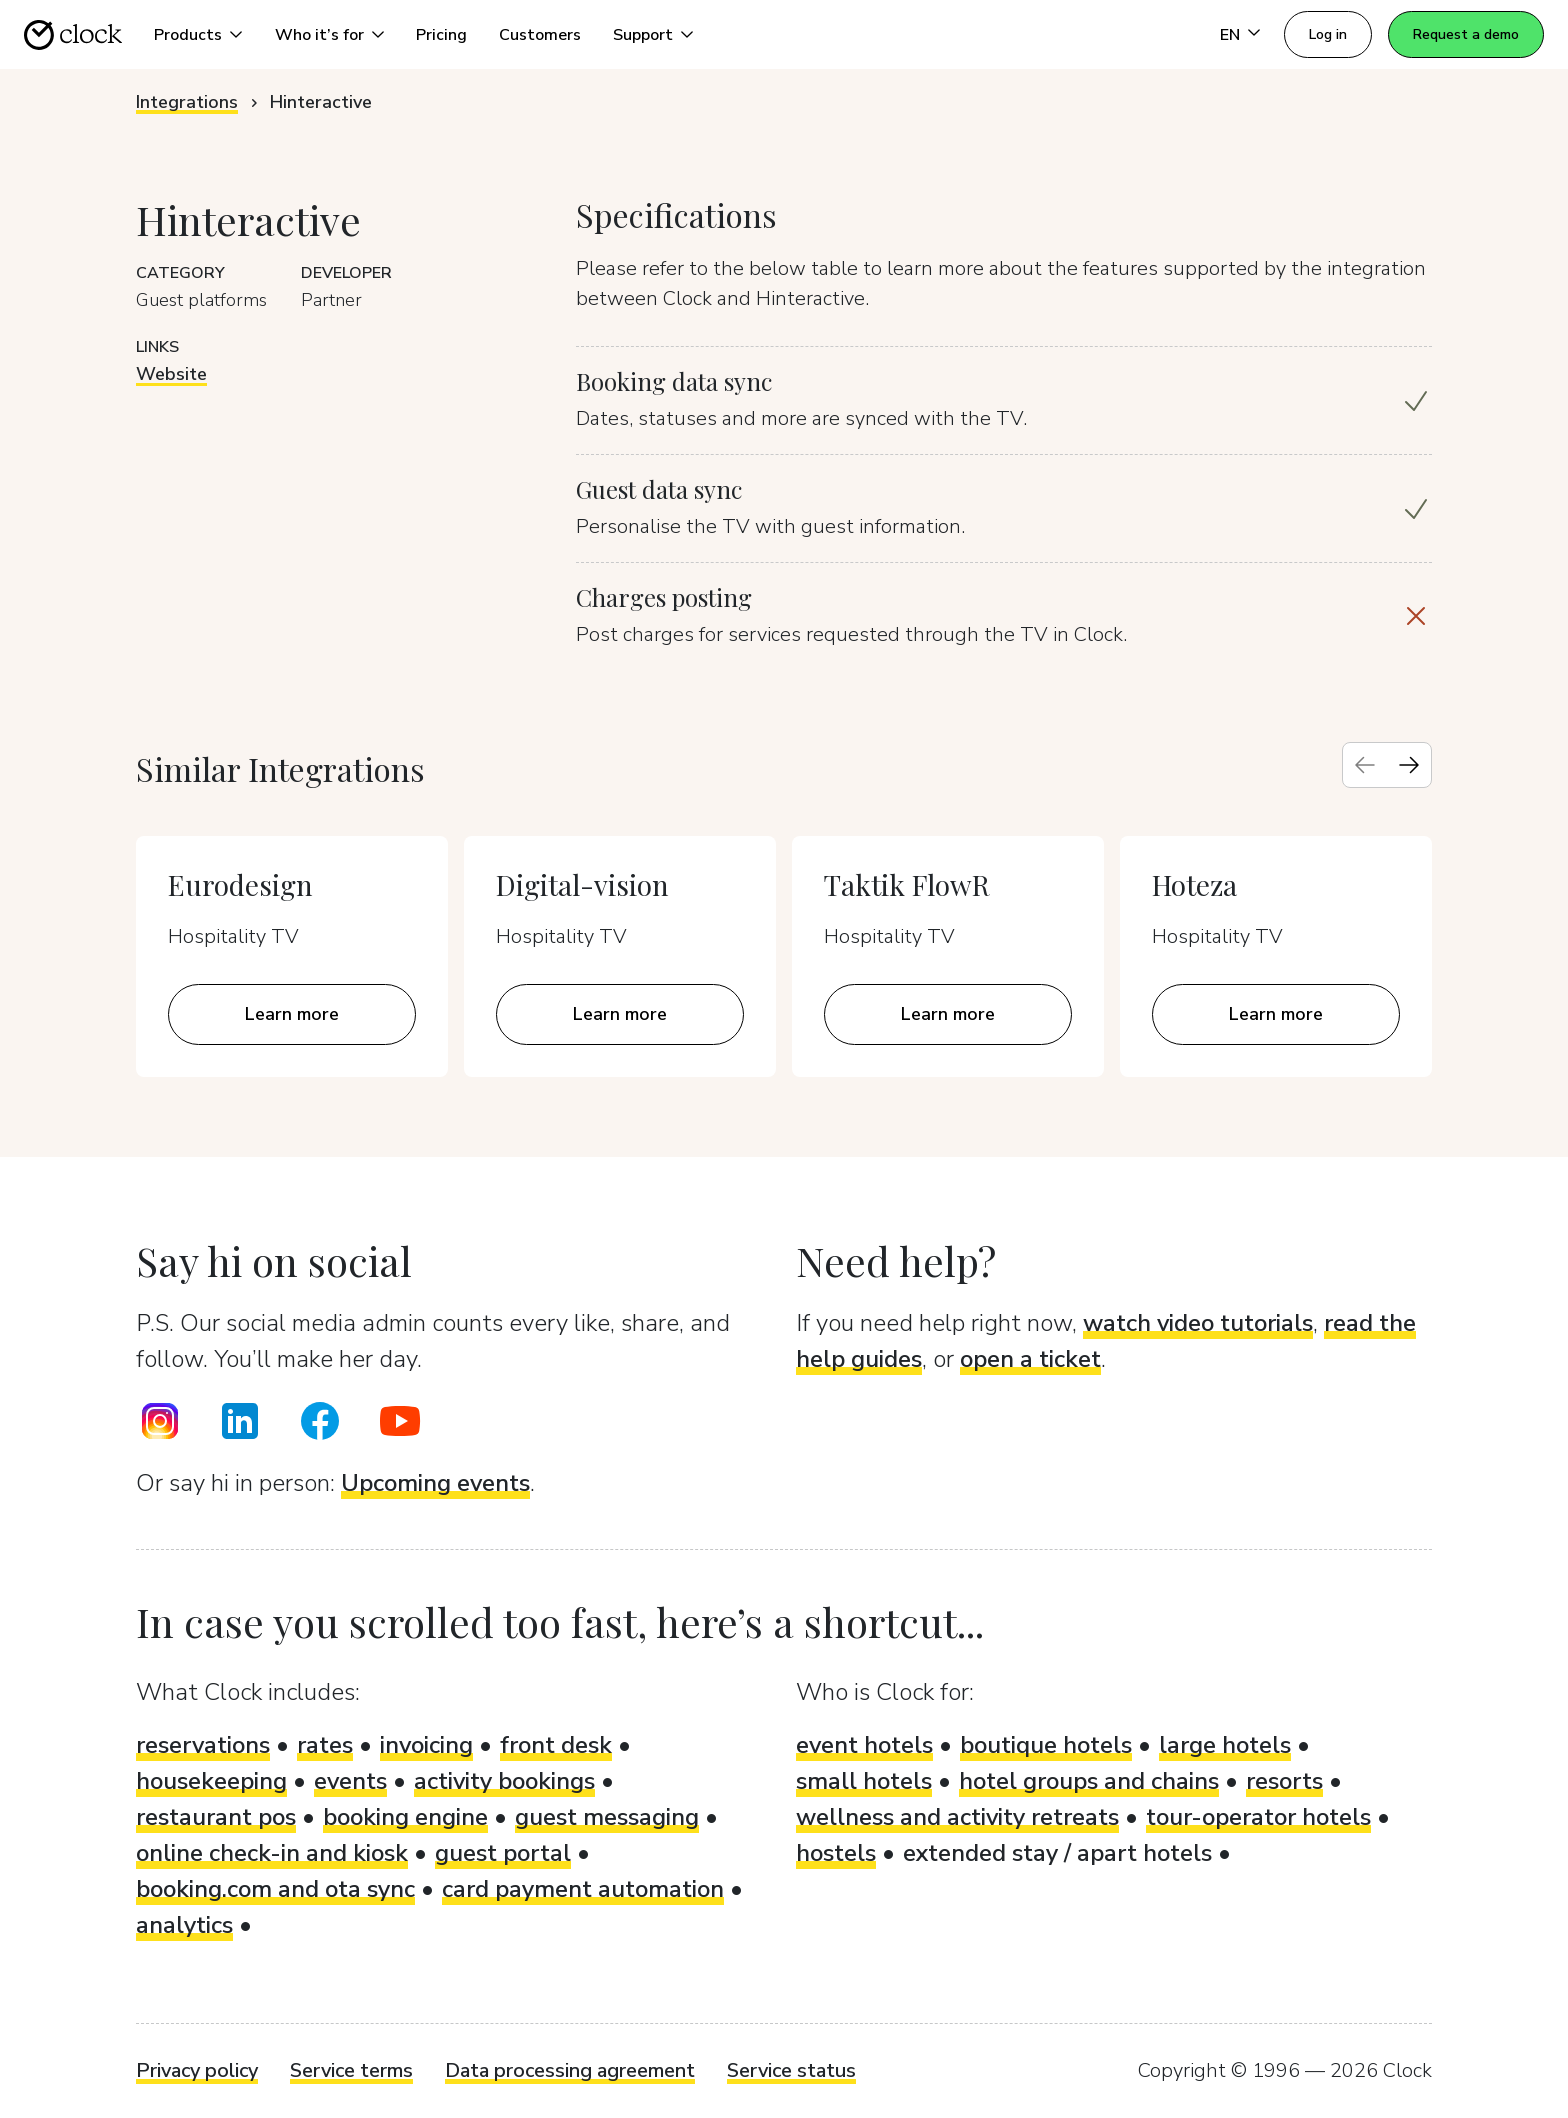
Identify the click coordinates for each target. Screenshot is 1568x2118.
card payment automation (583, 1889)
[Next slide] (1409, 765)
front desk (556, 1745)
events (350, 1781)
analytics (184, 1925)
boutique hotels (1046, 1745)
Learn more (292, 1014)
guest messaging (607, 1817)
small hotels (864, 1781)
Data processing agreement (570, 2070)
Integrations (187, 102)
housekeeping (211, 1781)
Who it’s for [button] (319, 35)
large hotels (1225, 1745)
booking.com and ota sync (275, 1889)
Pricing (441, 35)
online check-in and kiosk (272, 1853)
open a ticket (1030, 1359)
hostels (836, 1853)
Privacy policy (197, 2070)
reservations (203, 1745)
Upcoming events (435, 1483)
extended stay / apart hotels (1057, 1853)
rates (325, 1745)
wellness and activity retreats (957, 1817)
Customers (540, 35)
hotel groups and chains (1089, 1781)
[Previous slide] (1365, 765)
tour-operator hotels (1258, 1817)
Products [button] (188, 35)
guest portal (503, 1853)
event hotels (864, 1745)
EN (1230, 35)
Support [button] (643, 35)
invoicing (426, 1745)
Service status (791, 2070)
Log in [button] (1328, 34)
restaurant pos (216, 1817)
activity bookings (504, 1781)
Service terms (351, 2070)
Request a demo (1466, 34)
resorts (1284, 1781)
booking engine (405, 1817)
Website (171, 374)
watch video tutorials (1198, 1323)
